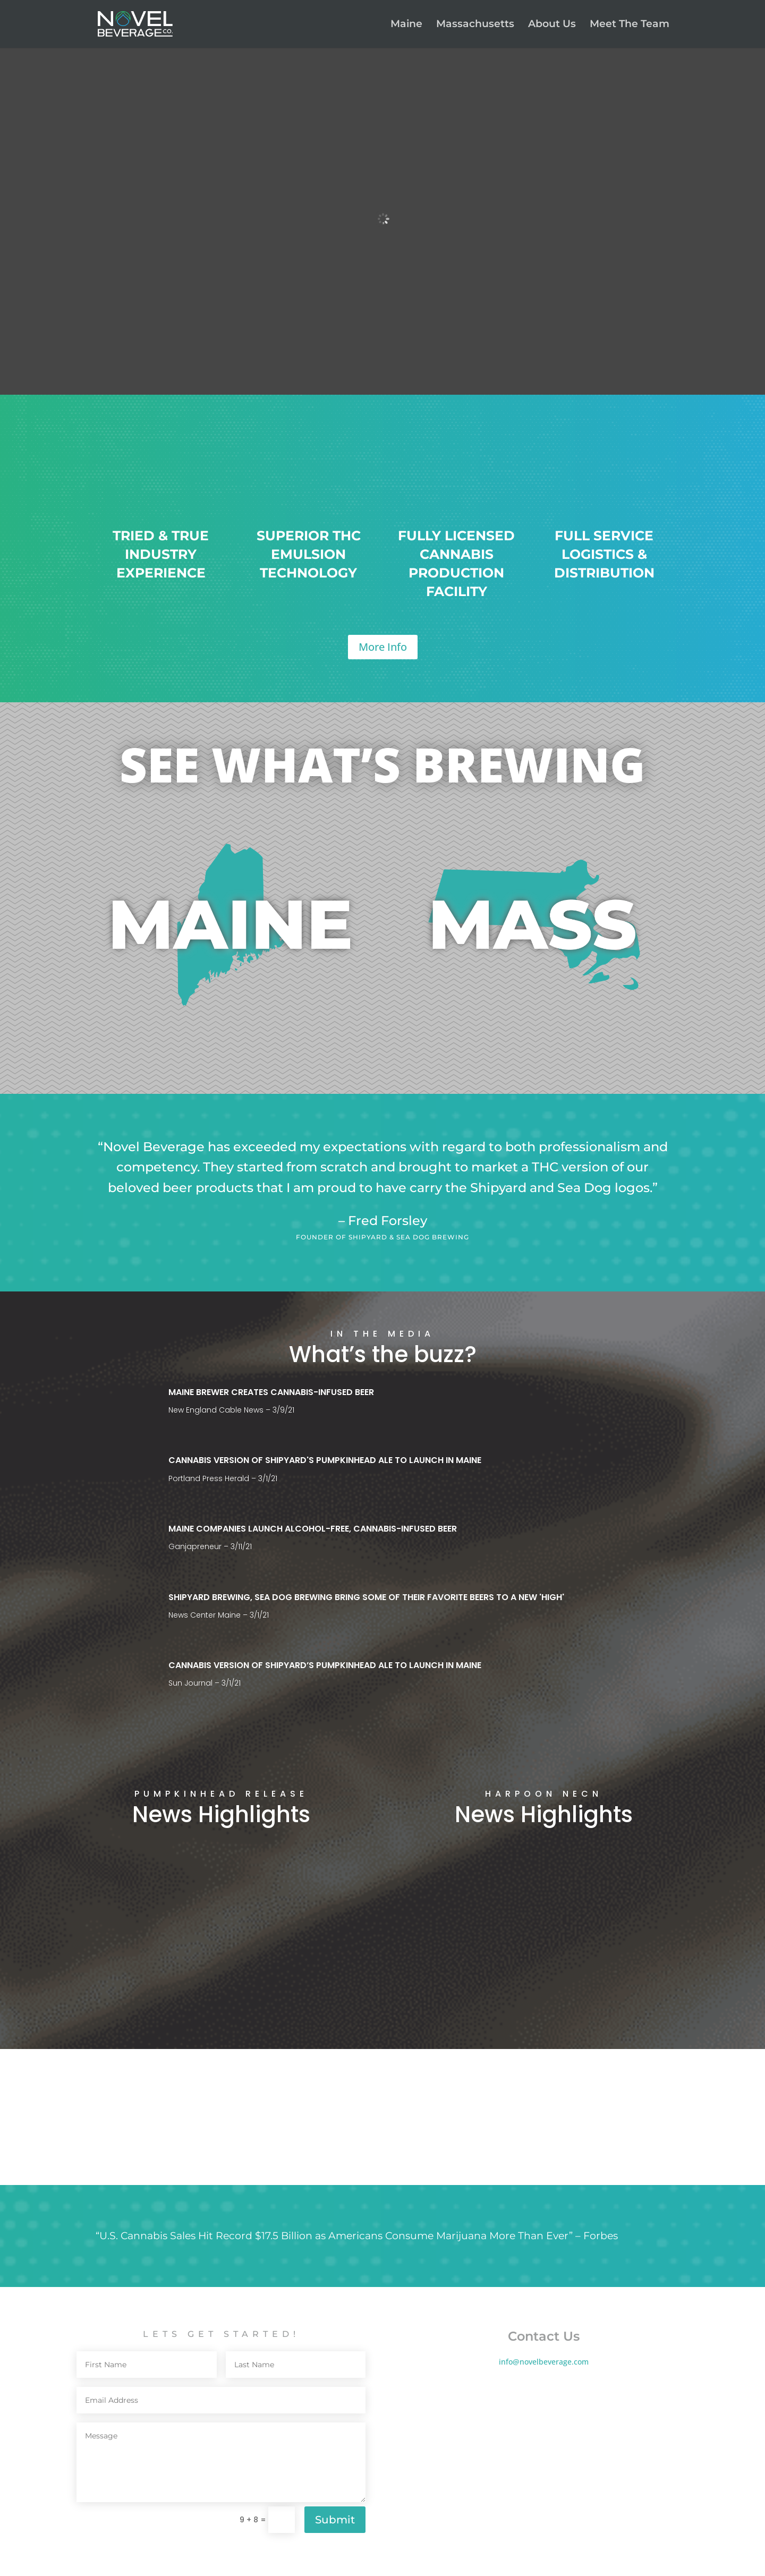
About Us (552, 25)
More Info (383, 647)
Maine (406, 25)
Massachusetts (475, 25)
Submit (335, 2519)
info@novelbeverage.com (544, 2362)
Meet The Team (629, 25)
